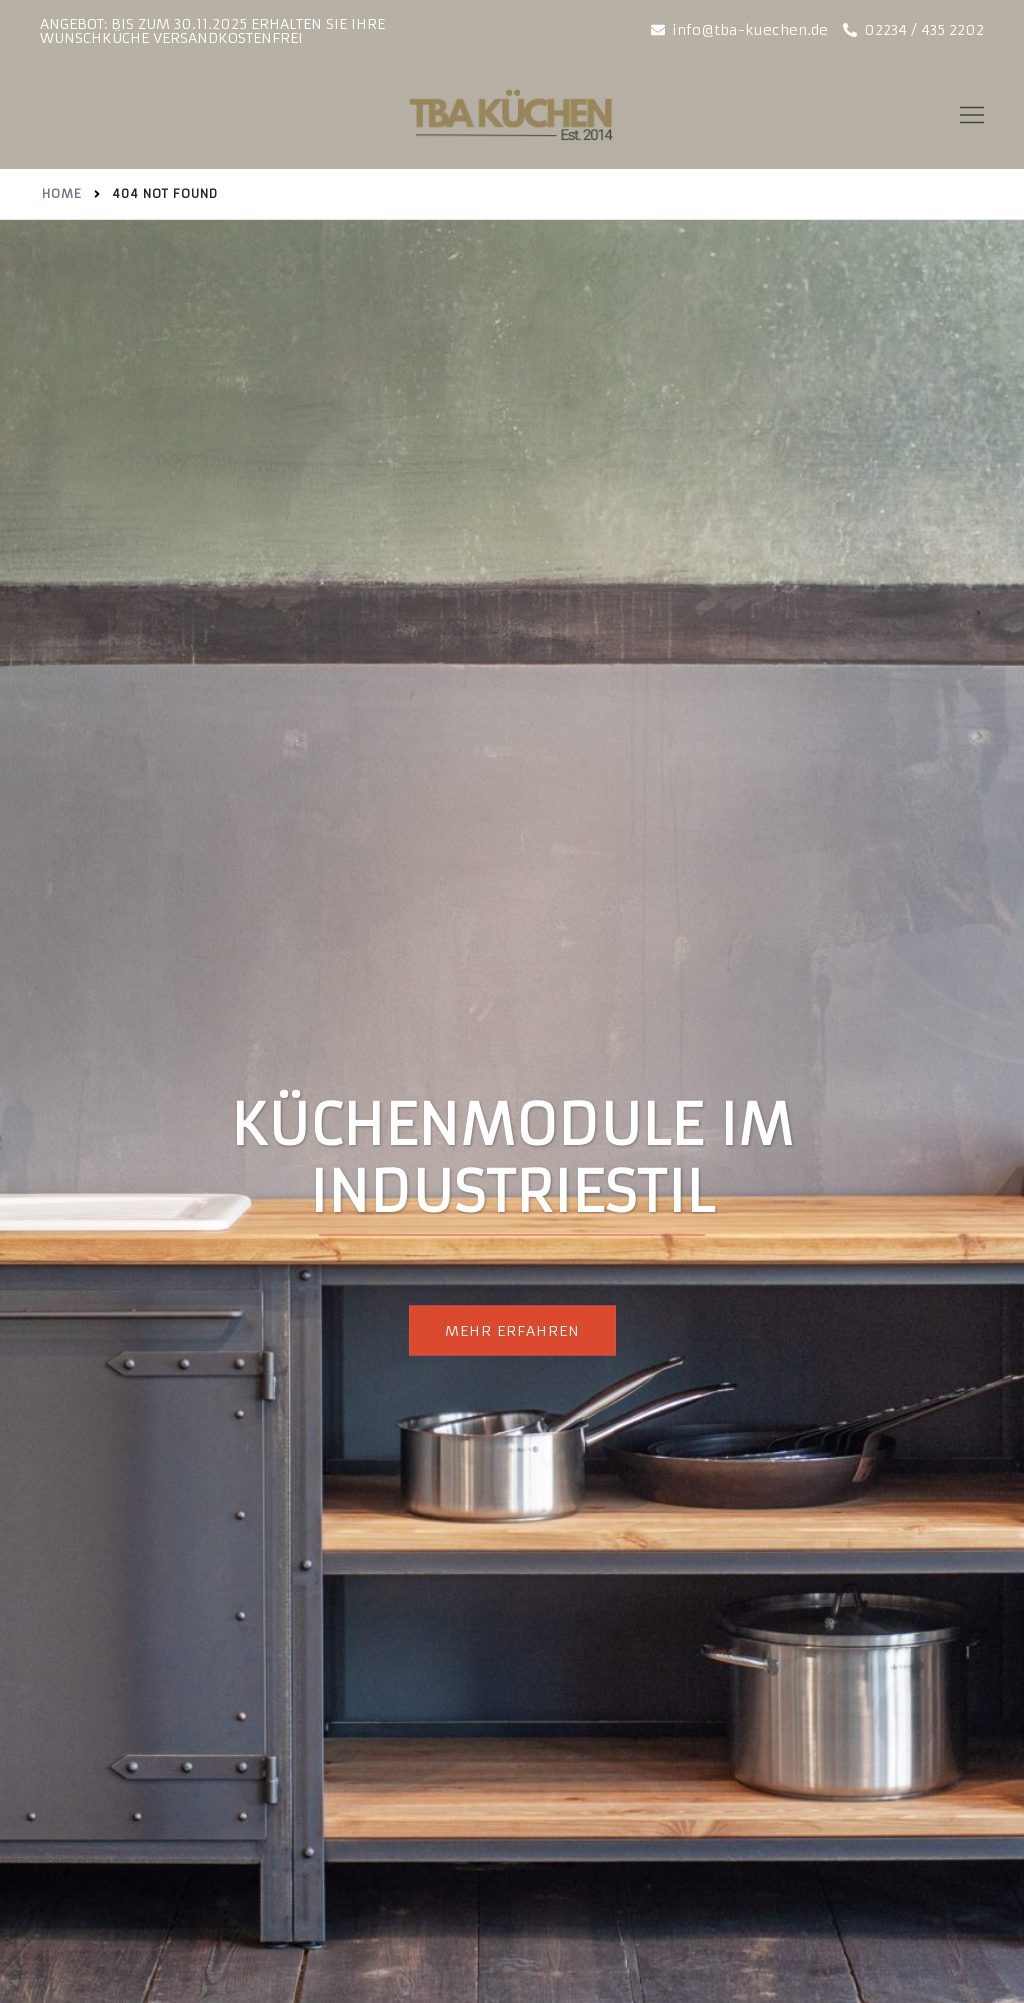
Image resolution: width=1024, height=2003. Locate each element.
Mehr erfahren (512, 1331)
